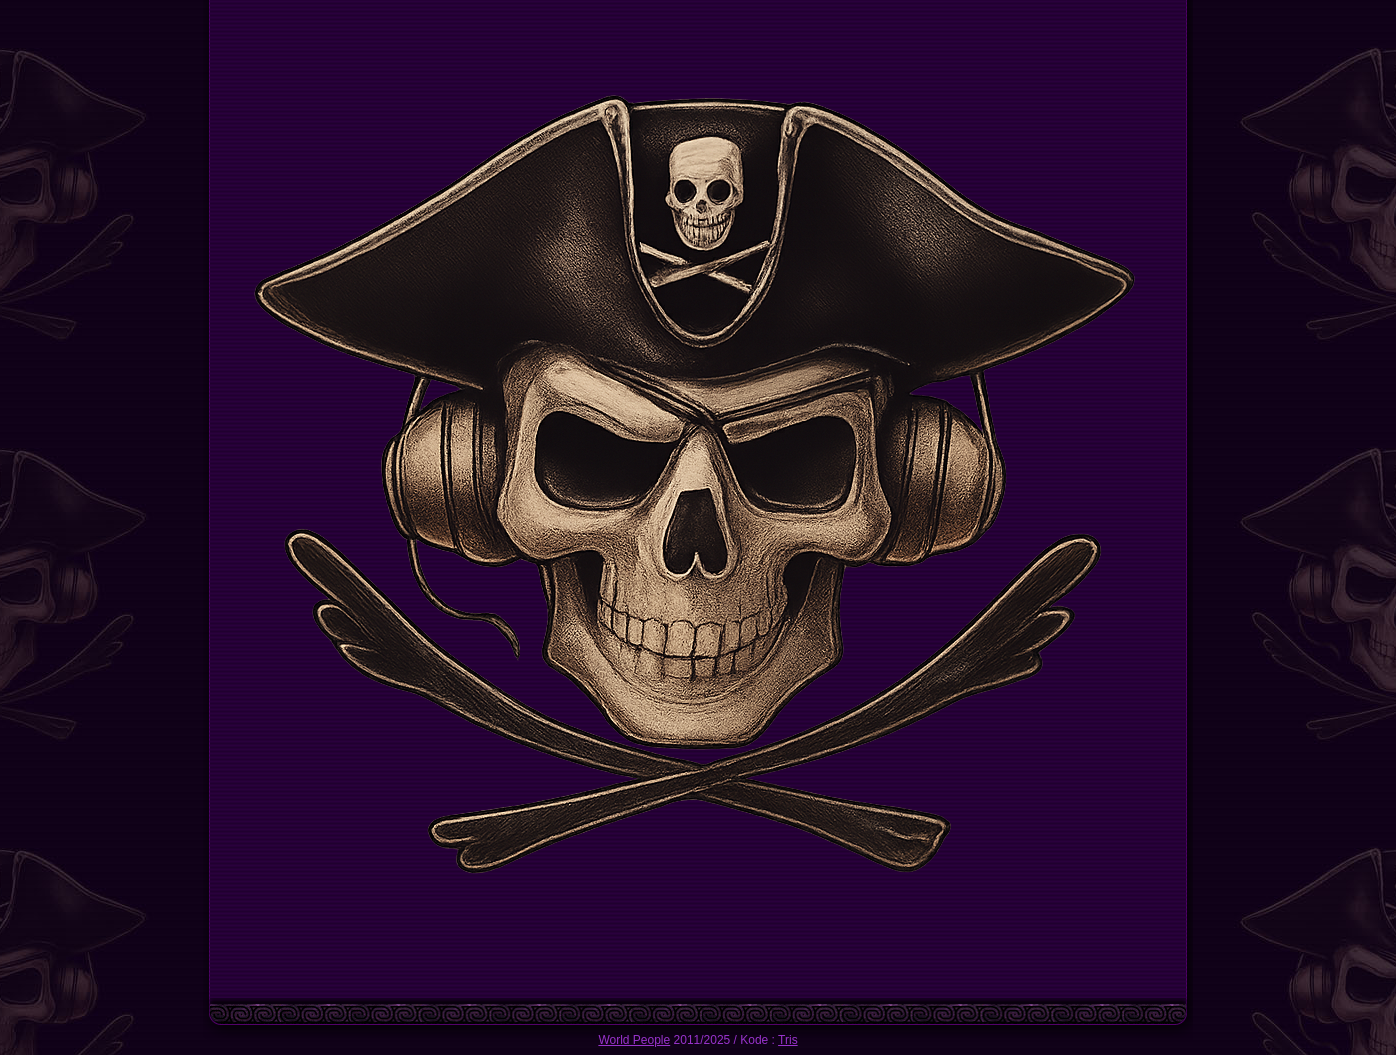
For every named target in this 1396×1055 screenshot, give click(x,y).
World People (634, 1040)
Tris (788, 1040)
